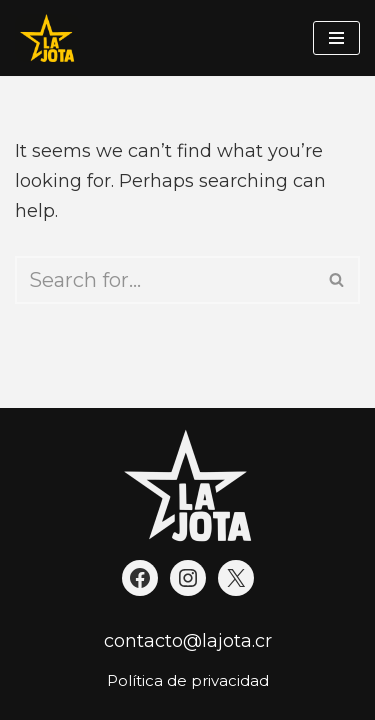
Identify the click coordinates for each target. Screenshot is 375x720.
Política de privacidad (188, 680)
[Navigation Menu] (336, 38)
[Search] (165, 280)
